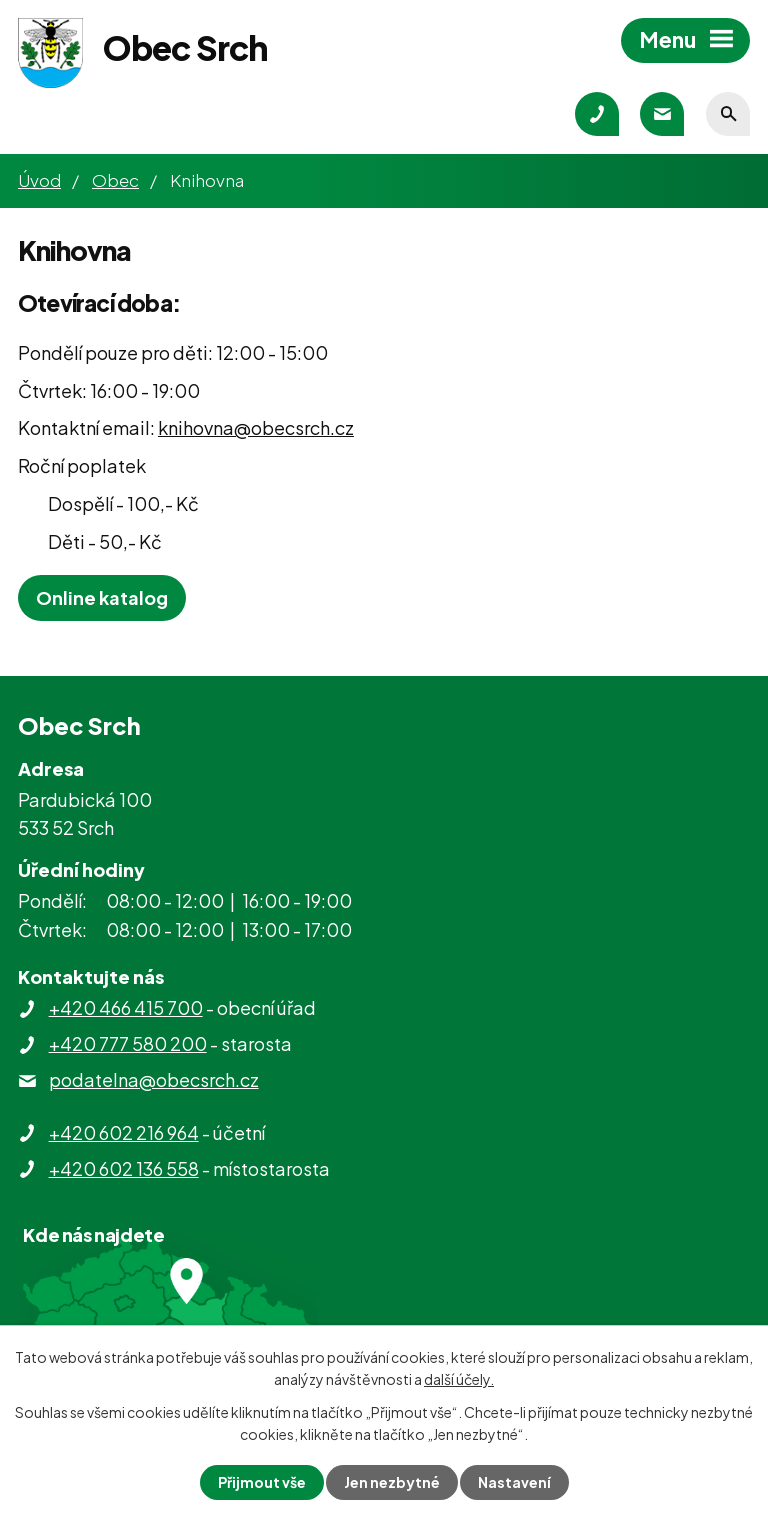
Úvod (39, 180)
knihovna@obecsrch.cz (256, 427)
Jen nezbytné (392, 1482)
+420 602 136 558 (124, 1168)
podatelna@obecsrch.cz (154, 1079)
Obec (115, 180)
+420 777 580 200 (128, 1043)
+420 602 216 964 (124, 1132)
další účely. (459, 1379)
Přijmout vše (262, 1482)
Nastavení (514, 1482)
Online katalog (102, 597)
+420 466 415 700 (126, 1007)
